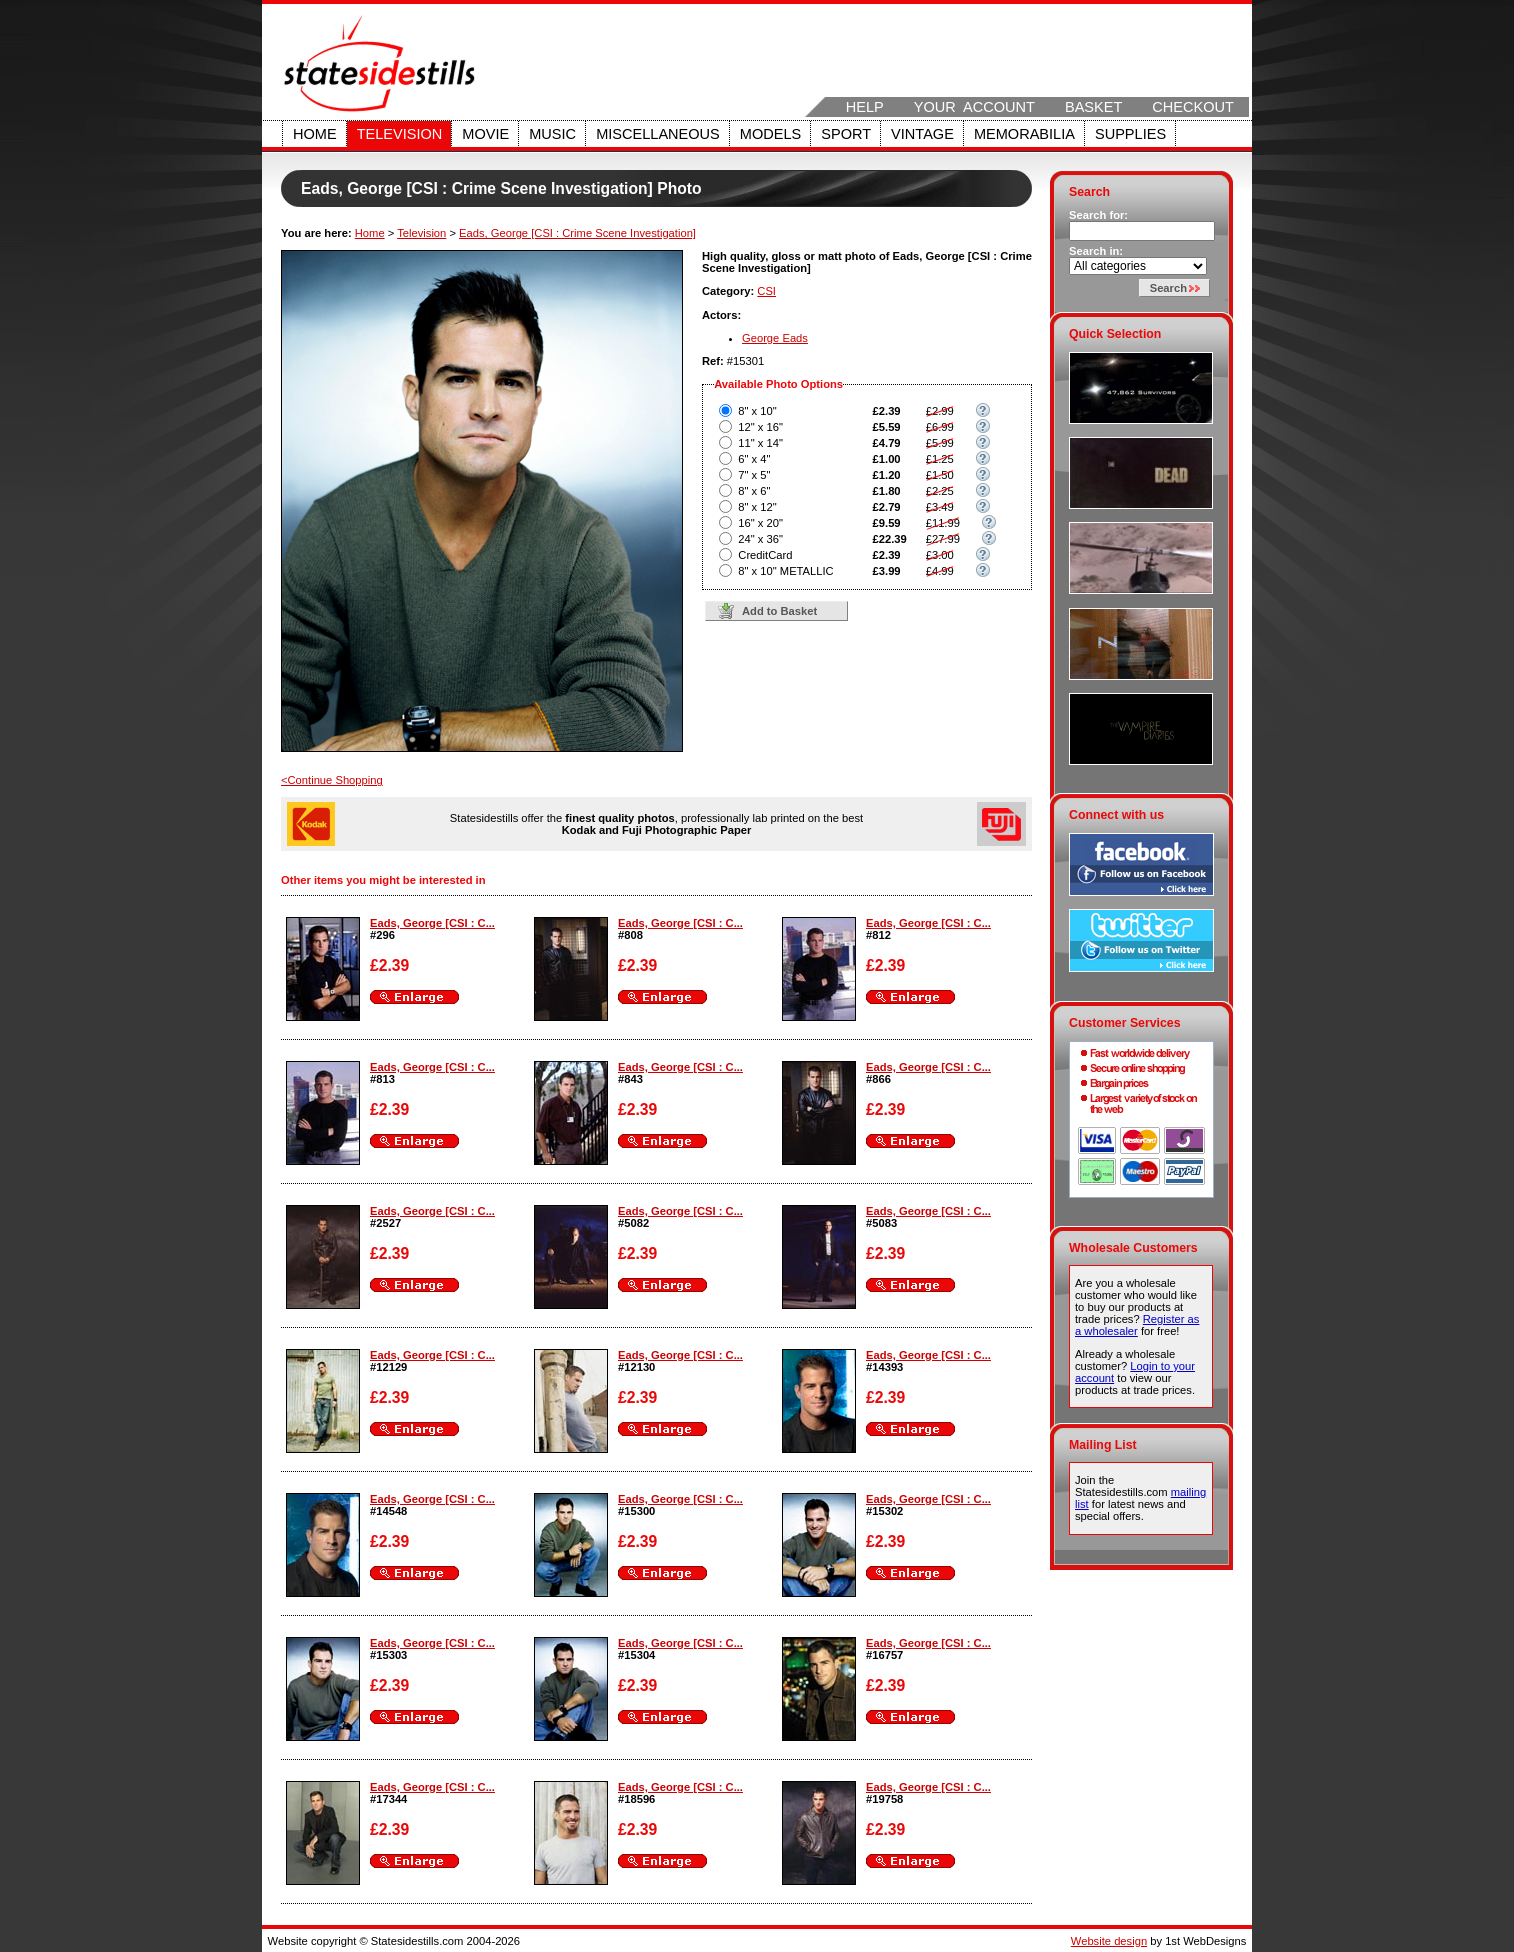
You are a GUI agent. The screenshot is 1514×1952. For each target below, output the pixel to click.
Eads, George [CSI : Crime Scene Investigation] (577, 233)
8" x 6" (754, 491)
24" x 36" (760, 539)
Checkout (1193, 107)
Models (770, 134)
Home (315, 134)
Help (865, 107)
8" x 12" (757, 507)
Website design (1109, 1941)
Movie (485, 134)
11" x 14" (760, 443)
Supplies (1130, 134)
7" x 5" (754, 475)
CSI (766, 291)
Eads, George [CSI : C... (432, 923)
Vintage (922, 134)
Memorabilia (1024, 134)
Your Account (974, 107)
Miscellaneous (658, 134)
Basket (1093, 107)
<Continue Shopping (332, 780)
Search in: (1096, 251)
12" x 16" (760, 427)
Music (552, 134)
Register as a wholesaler (1137, 1325)
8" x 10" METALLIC (785, 571)
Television (400, 134)
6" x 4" (754, 459)
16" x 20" (760, 523)
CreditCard (765, 555)
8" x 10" (757, 411)
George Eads (775, 338)
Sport (846, 134)
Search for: (1098, 215)
